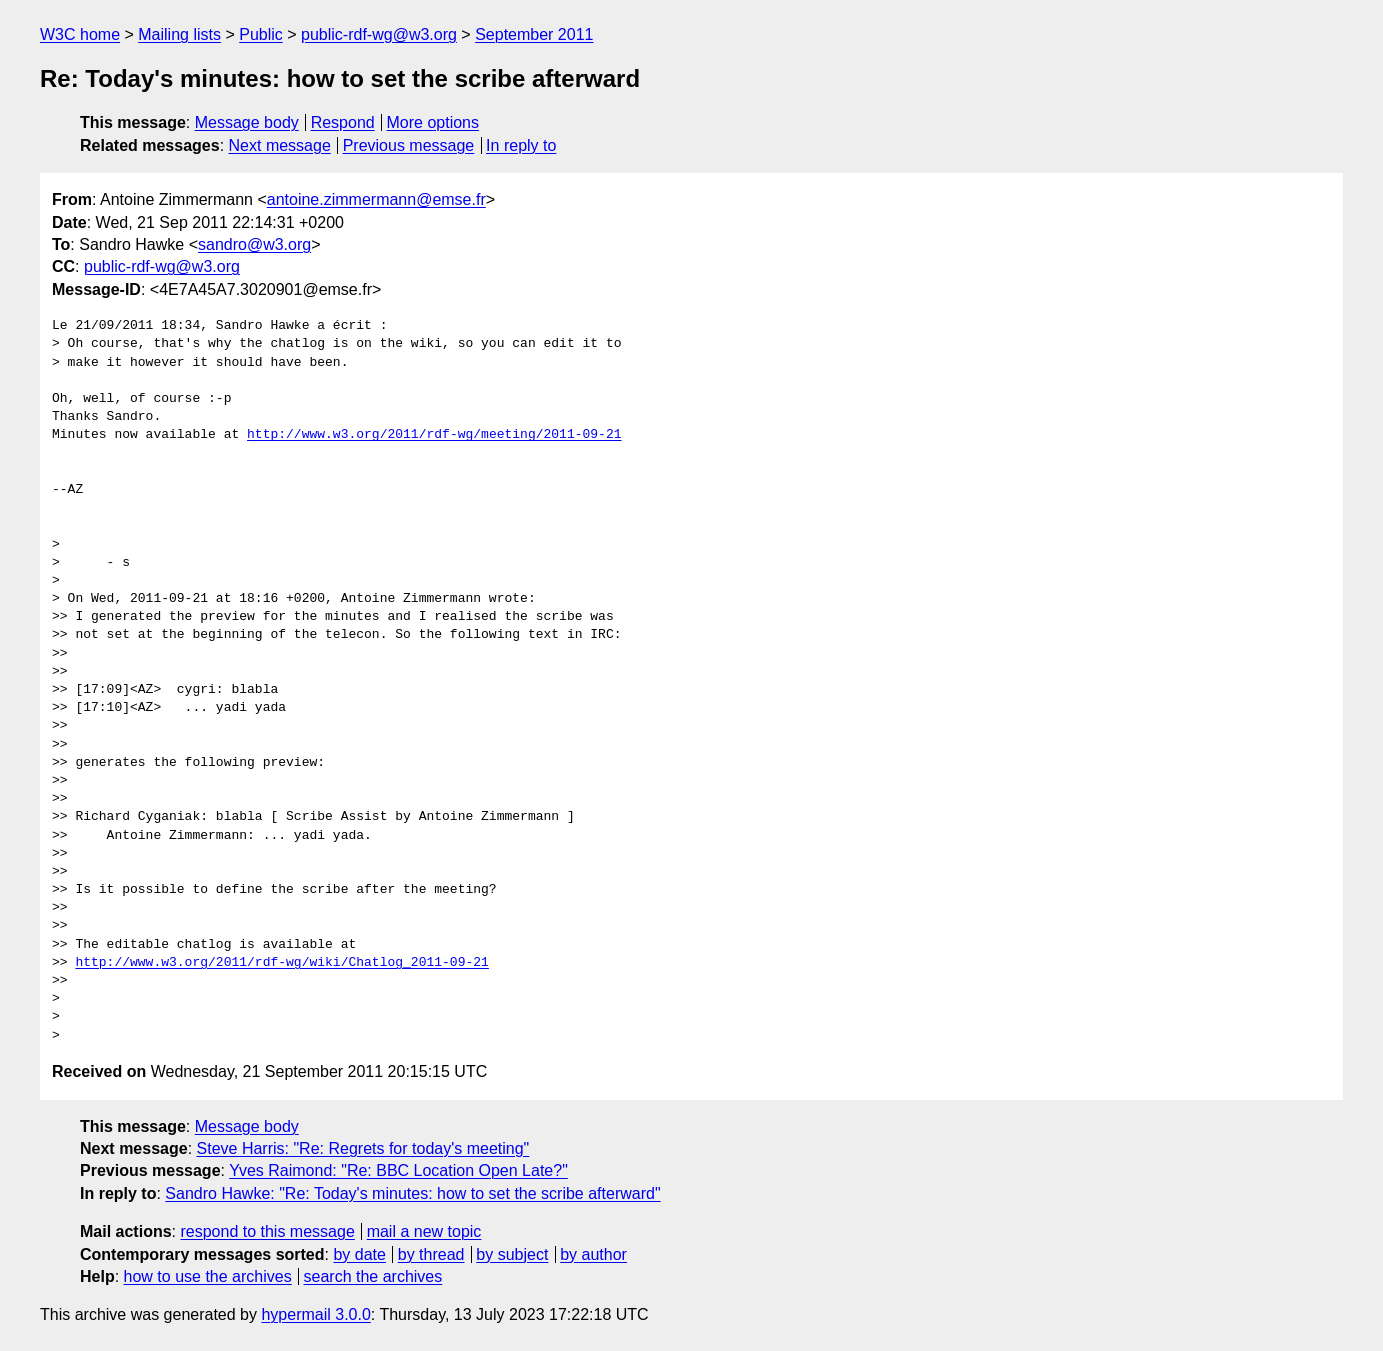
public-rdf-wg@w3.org (379, 34)
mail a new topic (424, 1231)
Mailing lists (179, 34)
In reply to (521, 145)
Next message (280, 145)
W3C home (80, 34)
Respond (343, 122)
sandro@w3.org (254, 244)
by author (593, 1254)
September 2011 (534, 34)
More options (433, 122)
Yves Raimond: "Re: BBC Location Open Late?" (398, 1170)
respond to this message (267, 1231)
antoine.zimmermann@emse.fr (376, 199)
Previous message (409, 145)
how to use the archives (208, 1276)
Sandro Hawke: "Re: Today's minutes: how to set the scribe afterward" (412, 1193)
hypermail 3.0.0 (315, 1314)
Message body (247, 122)
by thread (431, 1254)
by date (359, 1254)
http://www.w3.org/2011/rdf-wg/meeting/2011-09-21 (434, 435)
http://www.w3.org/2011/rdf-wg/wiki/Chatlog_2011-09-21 (281, 963)
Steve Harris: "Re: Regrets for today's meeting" (363, 1148)
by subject (512, 1254)
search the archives (373, 1276)
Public (261, 34)
